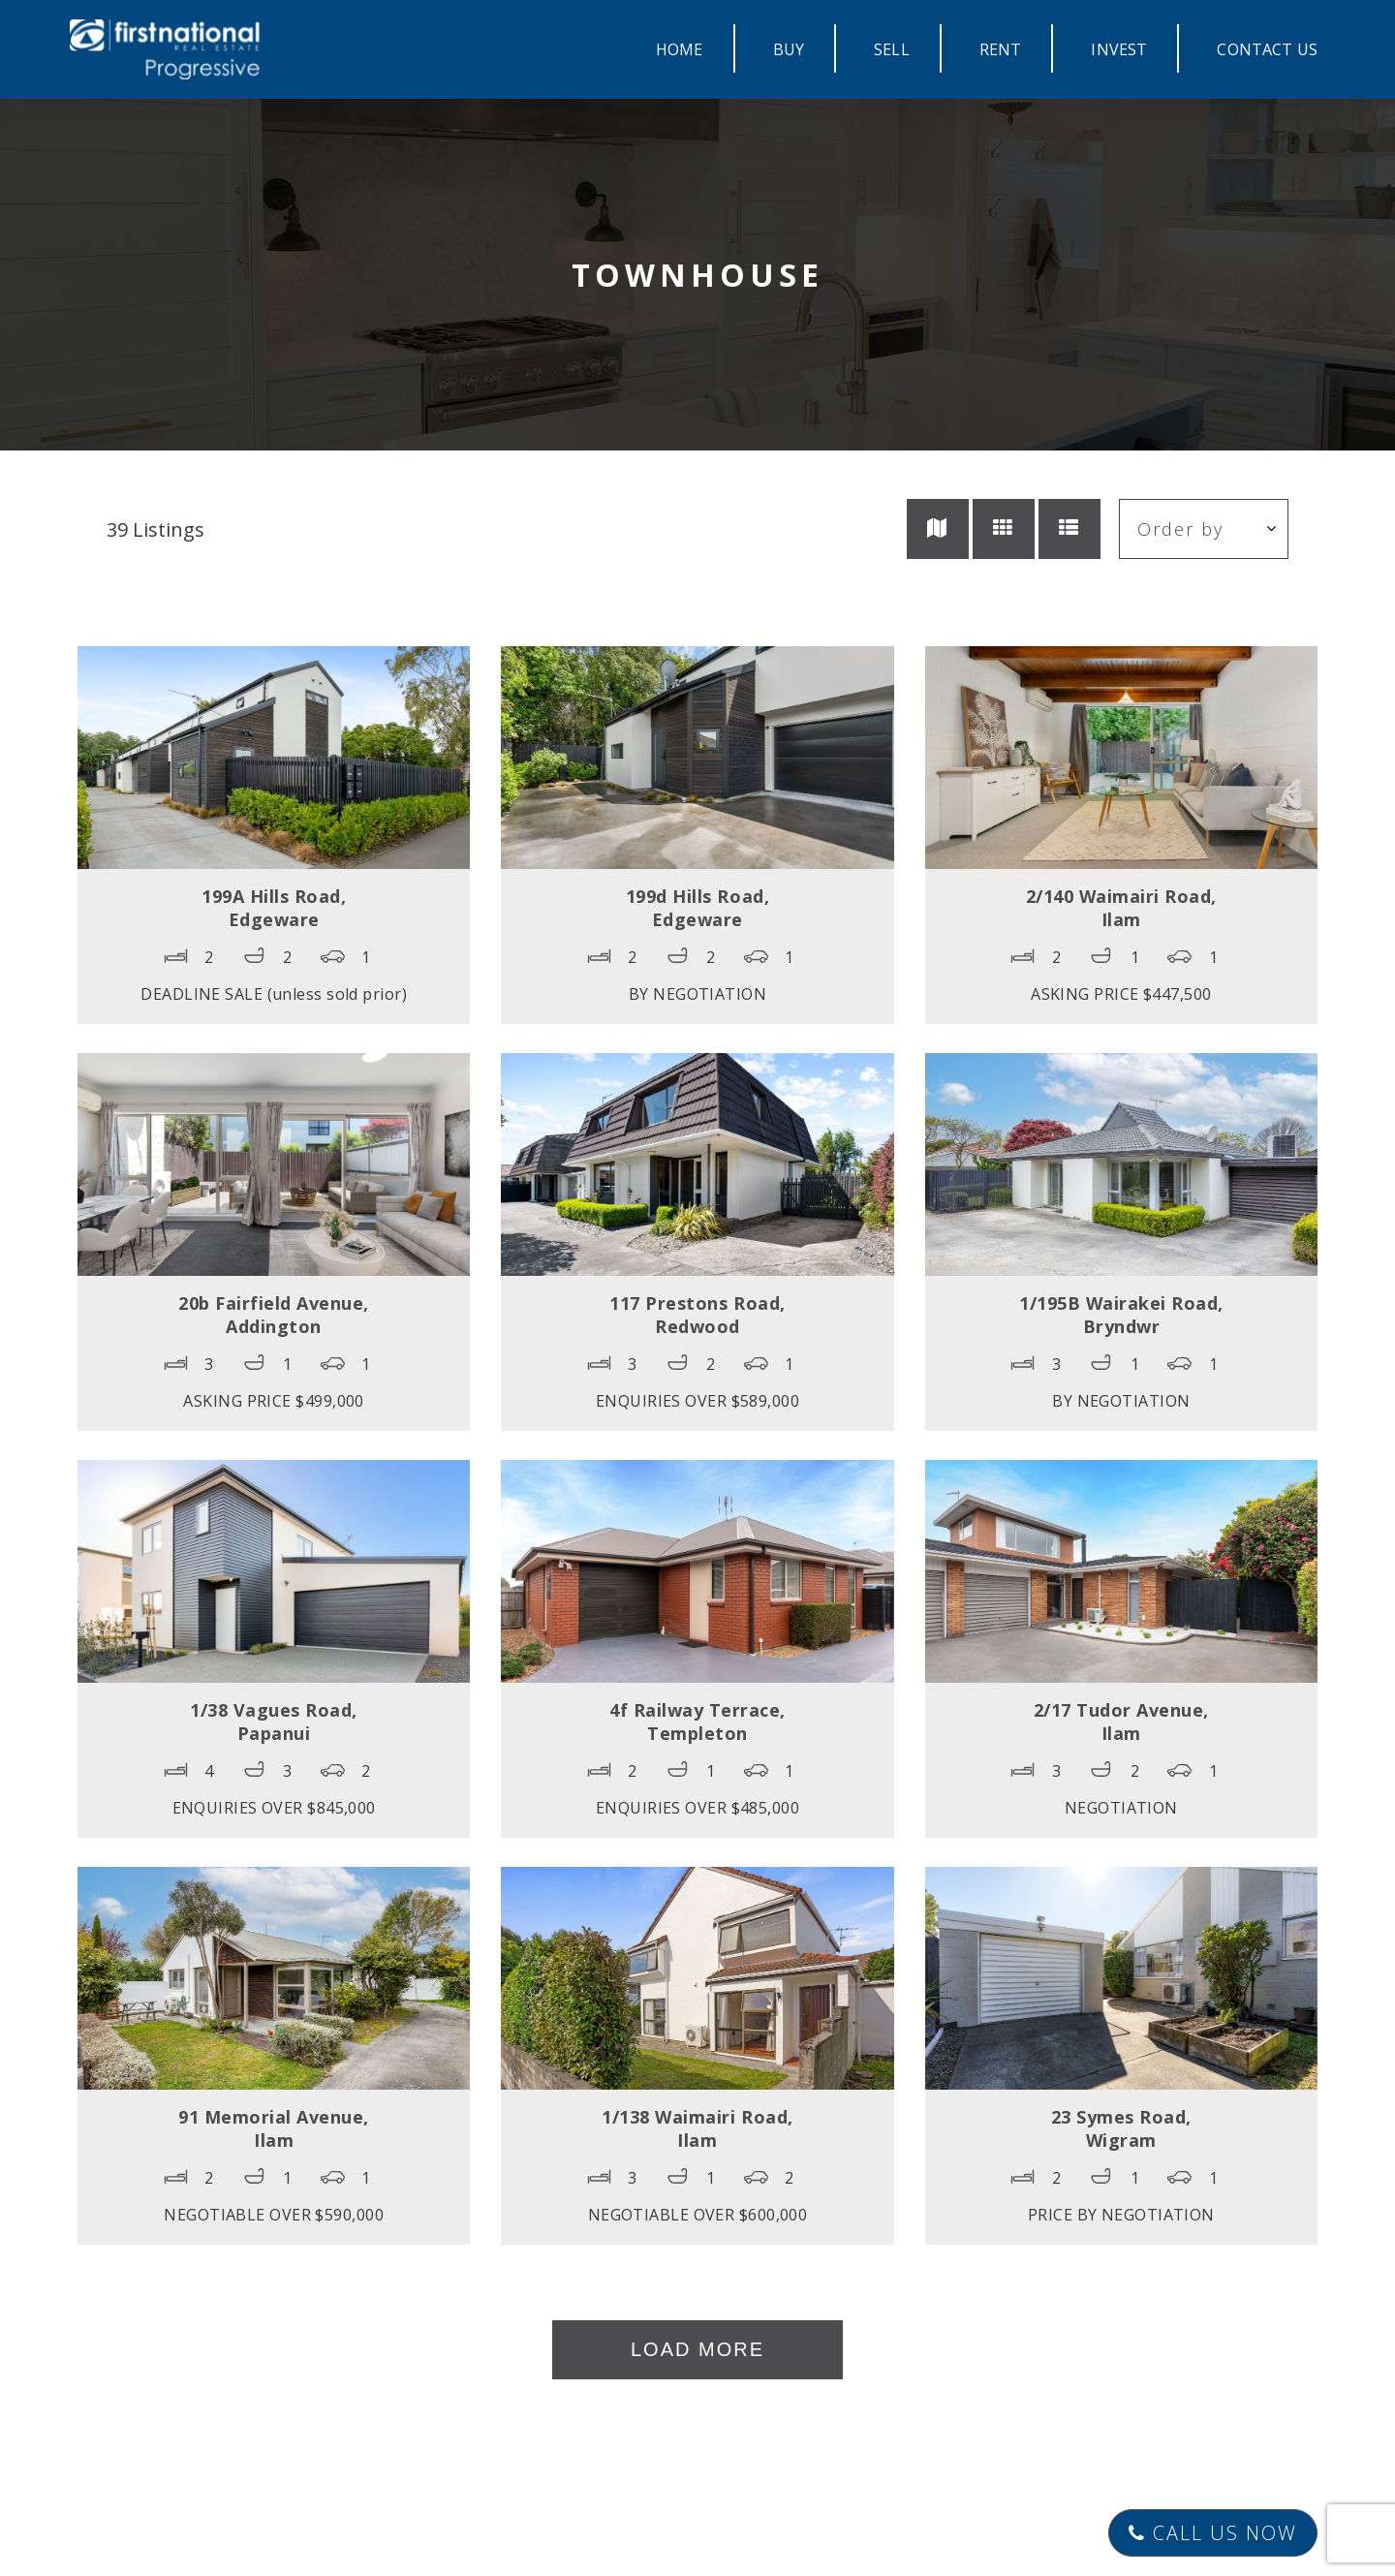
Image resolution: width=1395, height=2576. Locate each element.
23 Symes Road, (1121, 2128)
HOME (679, 49)
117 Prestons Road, (697, 1314)
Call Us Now (1213, 2533)
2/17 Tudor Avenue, (1121, 1721)
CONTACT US (1267, 49)
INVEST (1119, 49)
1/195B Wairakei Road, (1121, 1314)
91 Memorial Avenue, (273, 2128)
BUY (788, 49)
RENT (1000, 49)
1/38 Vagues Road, (273, 1721)
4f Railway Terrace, (697, 1721)
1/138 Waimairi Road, (697, 2128)
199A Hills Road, (274, 908)
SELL (892, 49)
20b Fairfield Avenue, (273, 1314)
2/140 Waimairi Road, (1121, 908)
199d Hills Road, (697, 908)
